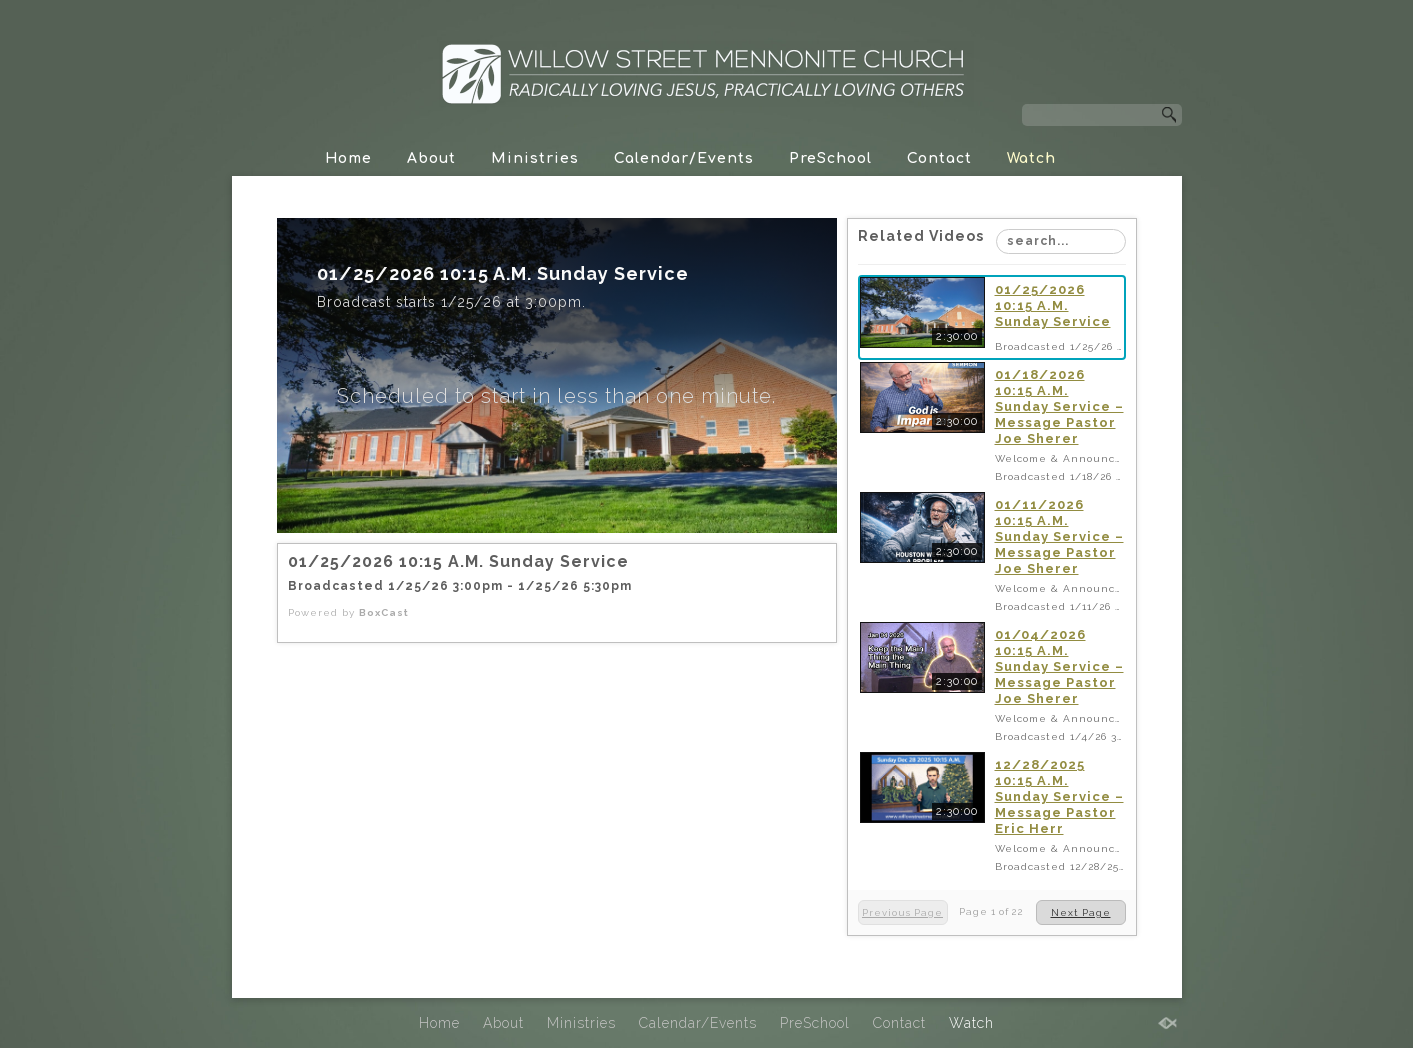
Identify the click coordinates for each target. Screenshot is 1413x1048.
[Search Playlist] (1061, 241)
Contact (939, 158)
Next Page (1081, 912)
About (431, 158)
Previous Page (902, 912)
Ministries (535, 158)
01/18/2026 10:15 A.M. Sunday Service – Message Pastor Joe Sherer (1059, 406)
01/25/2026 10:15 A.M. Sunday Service (1053, 305)
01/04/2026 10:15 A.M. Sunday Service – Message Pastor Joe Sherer (1059, 666)
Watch (1031, 158)
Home (348, 158)
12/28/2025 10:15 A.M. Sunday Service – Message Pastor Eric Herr (1059, 796)
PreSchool (830, 158)
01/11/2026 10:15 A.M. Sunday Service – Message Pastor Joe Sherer (1059, 536)
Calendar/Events (684, 158)
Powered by (348, 612)
